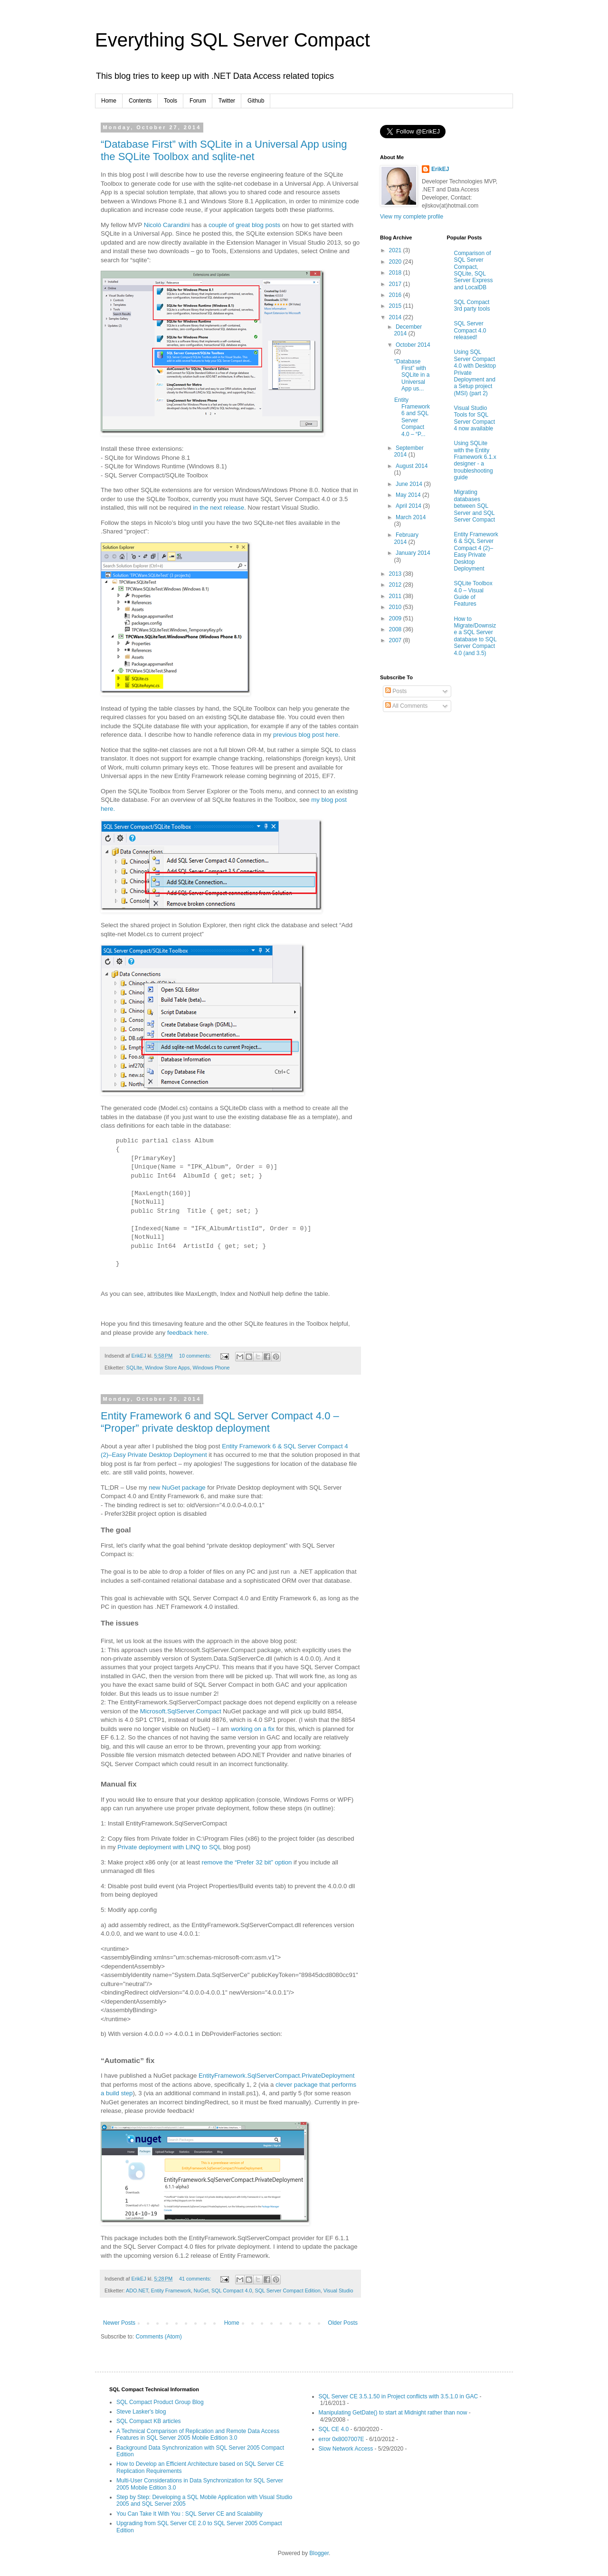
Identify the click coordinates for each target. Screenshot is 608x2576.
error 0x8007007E (341, 2439)
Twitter (226, 100)
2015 (396, 306)
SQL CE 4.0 (334, 2429)
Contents (140, 100)
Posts (396, 691)
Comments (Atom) (158, 2336)
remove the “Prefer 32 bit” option (247, 1862)
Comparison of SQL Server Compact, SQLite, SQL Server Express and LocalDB (473, 270)
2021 (396, 250)
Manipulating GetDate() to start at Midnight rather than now (393, 2412)
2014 (396, 317)
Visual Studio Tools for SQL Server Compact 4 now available (474, 418)
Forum (198, 100)
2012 (396, 584)
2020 (396, 261)
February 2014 (406, 538)
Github (255, 100)
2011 (396, 596)
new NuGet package (177, 1487)
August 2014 (412, 466)
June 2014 (410, 484)
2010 (396, 607)
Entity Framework (171, 2290)
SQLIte (134, 1367)
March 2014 (411, 517)
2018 (396, 272)
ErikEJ (440, 169)
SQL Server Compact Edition (287, 2290)
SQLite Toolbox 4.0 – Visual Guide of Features (473, 593)
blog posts (266, 224)
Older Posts (343, 2322)
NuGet (201, 2290)
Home (108, 100)
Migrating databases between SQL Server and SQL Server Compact (474, 506)
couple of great (229, 224)
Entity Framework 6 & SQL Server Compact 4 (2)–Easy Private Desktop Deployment (476, 551)
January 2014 (413, 553)
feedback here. (188, 1332)
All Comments (406, 706)
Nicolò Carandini (167, 224)
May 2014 (409, 495)
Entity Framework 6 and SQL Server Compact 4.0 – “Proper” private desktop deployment (220, 1422)
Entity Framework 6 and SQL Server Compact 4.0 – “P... (412, 417)
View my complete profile (411, 216)
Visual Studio (338, 2290)
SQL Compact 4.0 (231, 2290)
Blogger (319, 2553)
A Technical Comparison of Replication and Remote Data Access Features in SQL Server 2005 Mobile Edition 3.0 (197, 2434)
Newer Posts (119, 2322)
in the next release (218, 507)
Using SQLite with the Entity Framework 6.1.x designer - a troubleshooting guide (475, 460)
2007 (396, 640)
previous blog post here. (306, 734)
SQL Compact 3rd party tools (472, 305)
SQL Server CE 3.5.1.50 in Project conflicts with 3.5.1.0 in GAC (398, 2396)
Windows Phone (210, 1367)
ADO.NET (137, 2290)
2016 (396, 295)
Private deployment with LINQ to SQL (169, 1847)
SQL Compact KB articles (148, 2421)
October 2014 (413, 345)
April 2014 (409, 506)
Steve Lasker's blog (141, 2411)
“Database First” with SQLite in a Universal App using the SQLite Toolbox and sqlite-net (224, 150)
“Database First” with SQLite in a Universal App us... (411, 375)
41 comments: (196, 2278)
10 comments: (196, 1356)
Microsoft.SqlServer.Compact (180, 1711)
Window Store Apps (167, 1367)
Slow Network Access (346, 2448)
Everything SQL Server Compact (232, 39)
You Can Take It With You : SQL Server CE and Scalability (189, 2513)
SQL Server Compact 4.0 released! (470, 330)
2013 (396, 573)
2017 (396, 284)
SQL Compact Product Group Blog (160, 2402)
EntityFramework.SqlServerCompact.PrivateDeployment (276, 2075)
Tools (170, 100)
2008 (396, 629)
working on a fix (253, 1728)
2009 (396, 618)
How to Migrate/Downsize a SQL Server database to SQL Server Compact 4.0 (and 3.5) (475, 636)
